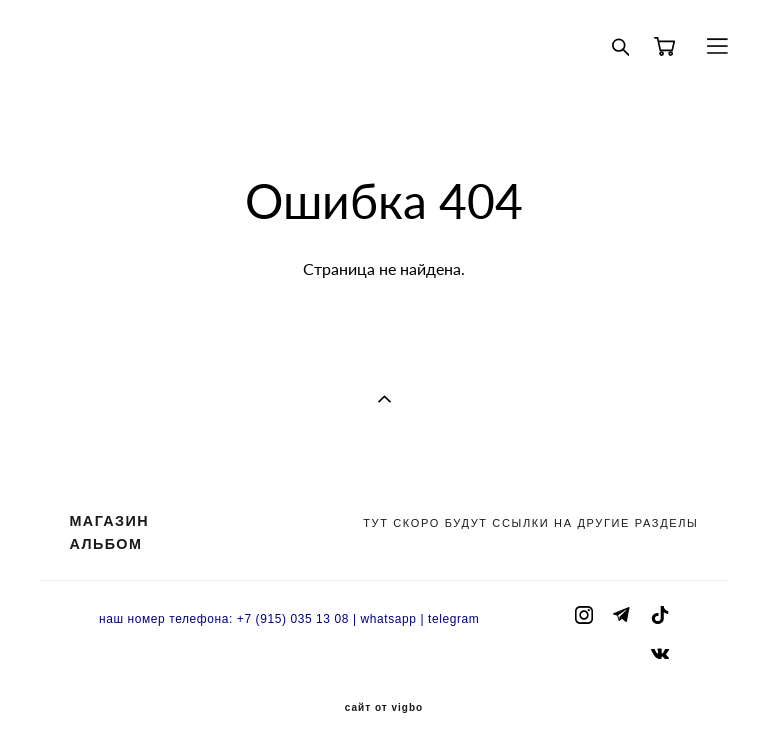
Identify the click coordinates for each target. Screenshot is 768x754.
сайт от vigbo (384, 708)
